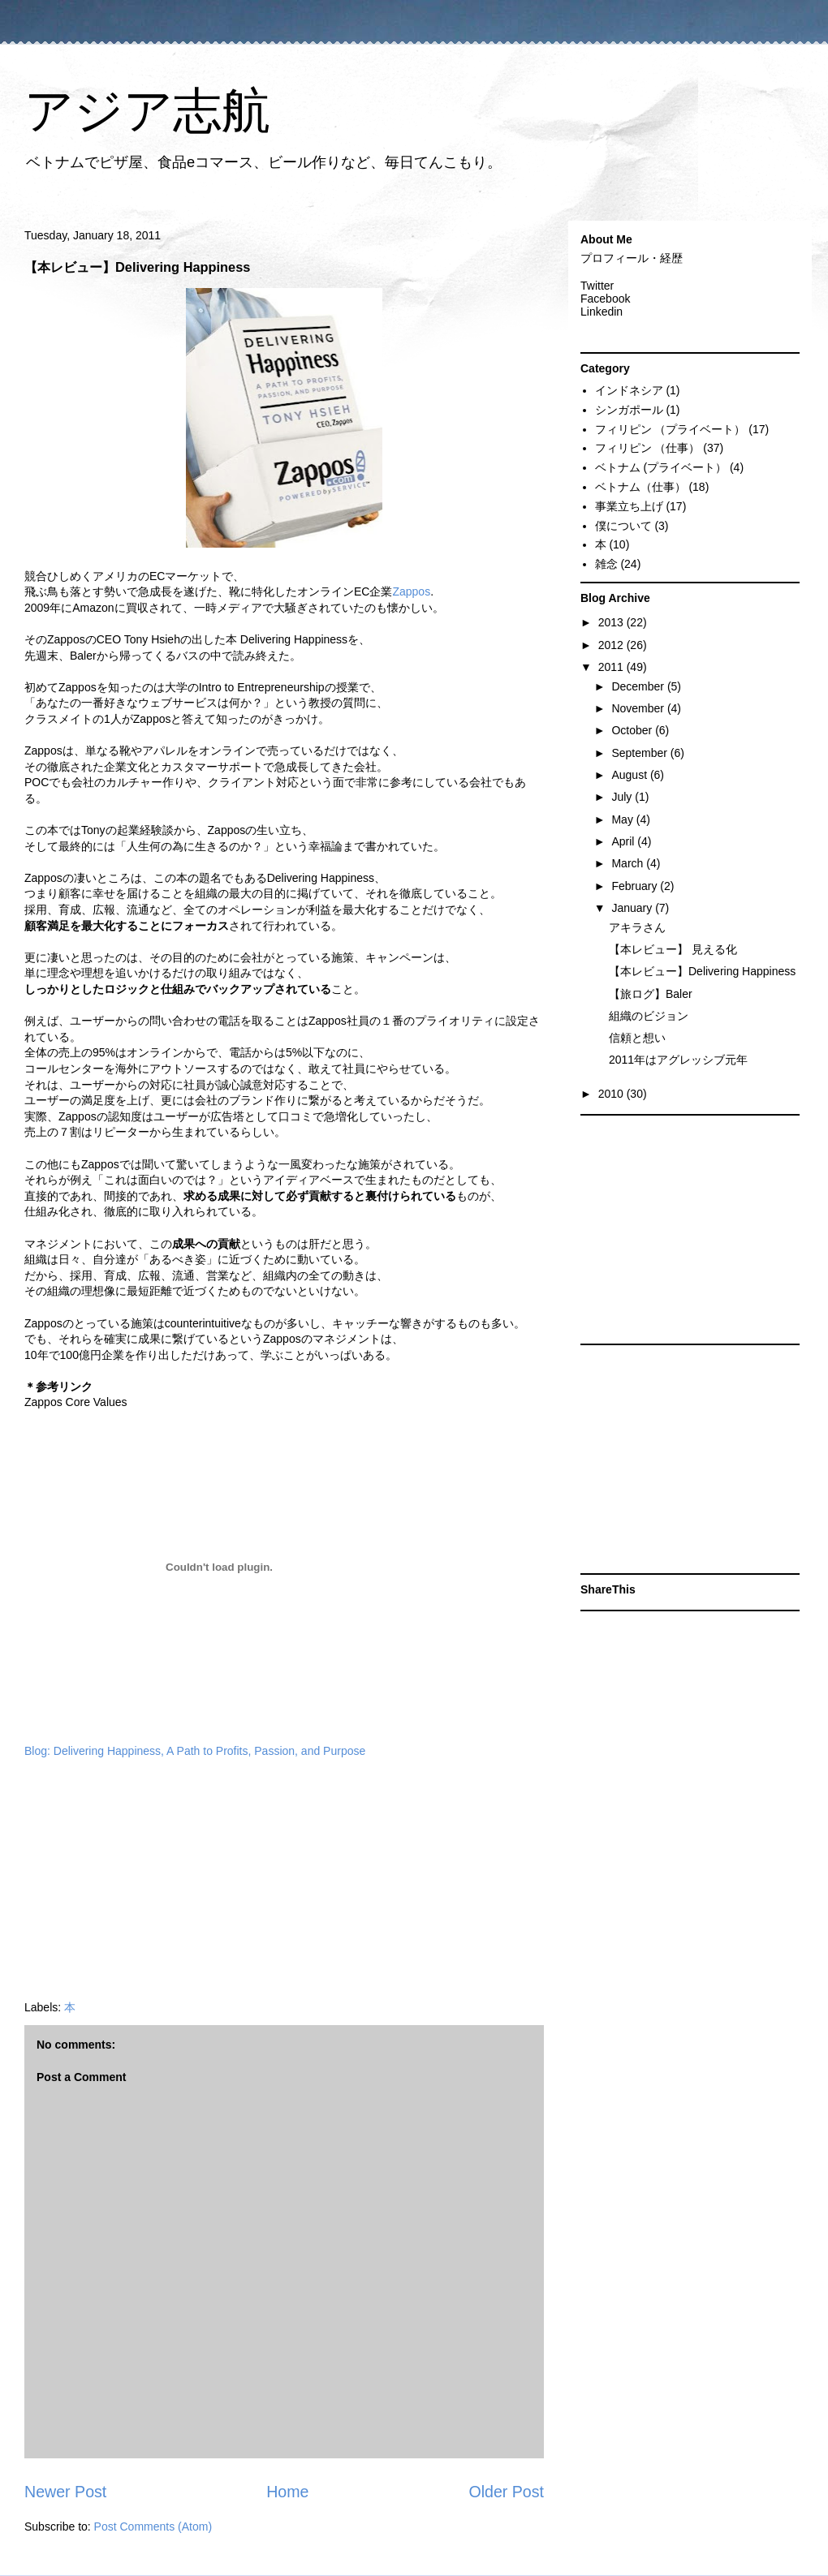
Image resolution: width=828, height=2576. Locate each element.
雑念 (606, 563)
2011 (612, 666)
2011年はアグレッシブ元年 (678, 1059)
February (635, 885)
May (623, 819)
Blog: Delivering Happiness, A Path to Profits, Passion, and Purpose (194, 1750)
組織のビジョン (648, 1015)
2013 (612, 622)
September (640, 752)
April (624, 841)
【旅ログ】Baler (650, 993)
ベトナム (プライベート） (661, 467)
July (623, 796)
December (638, 686)
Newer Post (65, 2492)
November (638, 708)
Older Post (506, 2492)
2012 (612, 645)
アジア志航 (147, 111)
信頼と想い (637, 1037)
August (630, 774)
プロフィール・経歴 (631, 258)
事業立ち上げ (629, 506)
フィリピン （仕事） (648, 447)
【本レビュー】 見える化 (673, 949)
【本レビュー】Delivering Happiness (702, 971)
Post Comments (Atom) (153, 2526)
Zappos (411, 591)
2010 (612, 1093)
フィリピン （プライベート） (670, 429)
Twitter (597, 285)
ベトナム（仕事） (640, 486)
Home (287, 2492)
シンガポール (629, 409)
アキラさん (637, 927)
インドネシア (629, 390)
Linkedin (601, 311)
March (628, 863)
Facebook (605, 298)
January (633, 907)
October (633, 730)
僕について (623, 525)
